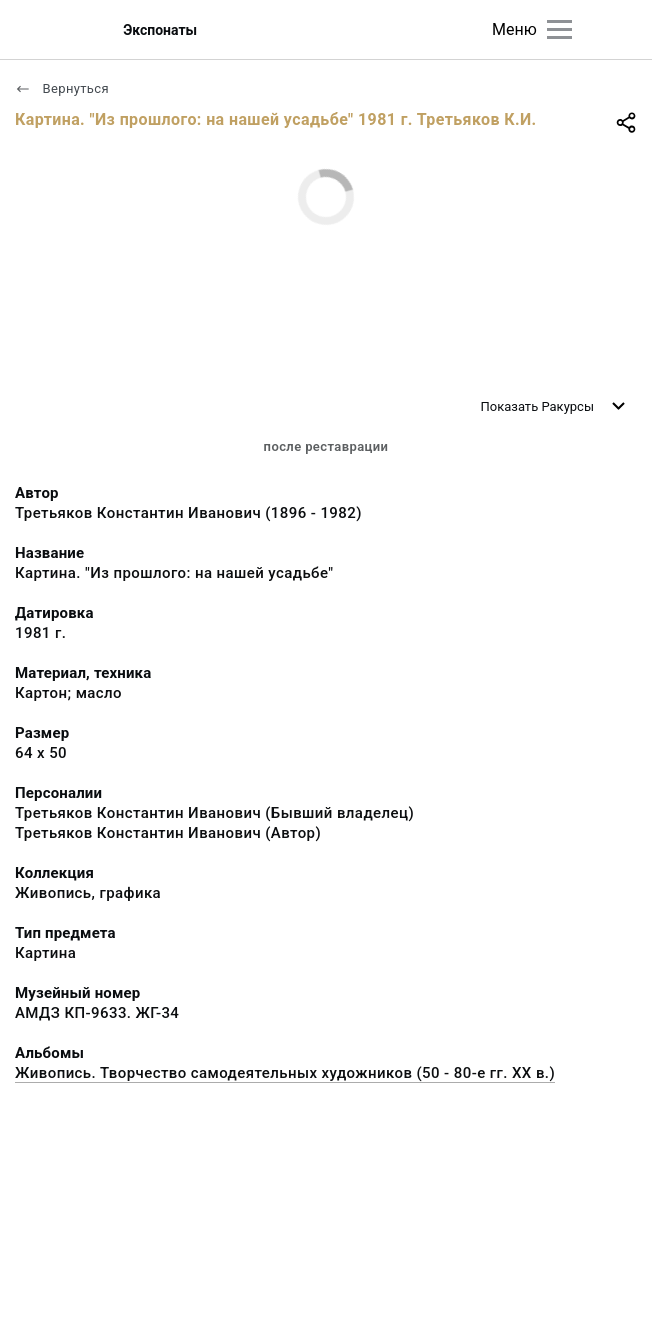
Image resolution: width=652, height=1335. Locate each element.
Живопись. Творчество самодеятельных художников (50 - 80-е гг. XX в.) (285, 1073)
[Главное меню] (559, 29)
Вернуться (62, 88)
